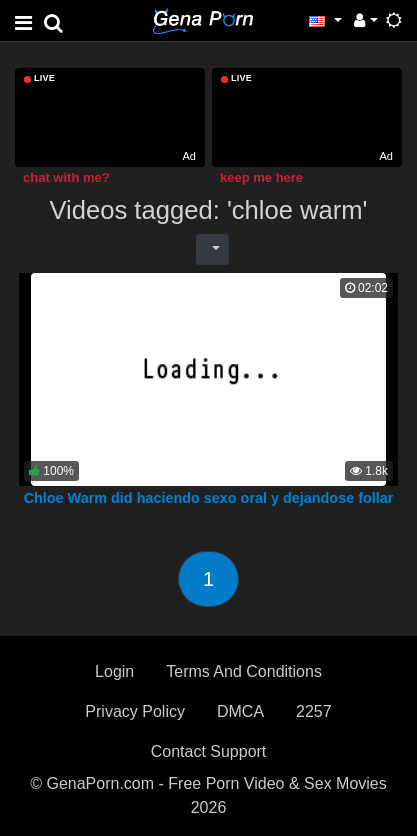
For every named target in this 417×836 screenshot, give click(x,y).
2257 (314, 711)
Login (114, 671)
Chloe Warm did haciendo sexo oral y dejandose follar (209, 498)
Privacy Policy (135, 711)
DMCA (240, 711)
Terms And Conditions (244, 671)
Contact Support (209, 751)
